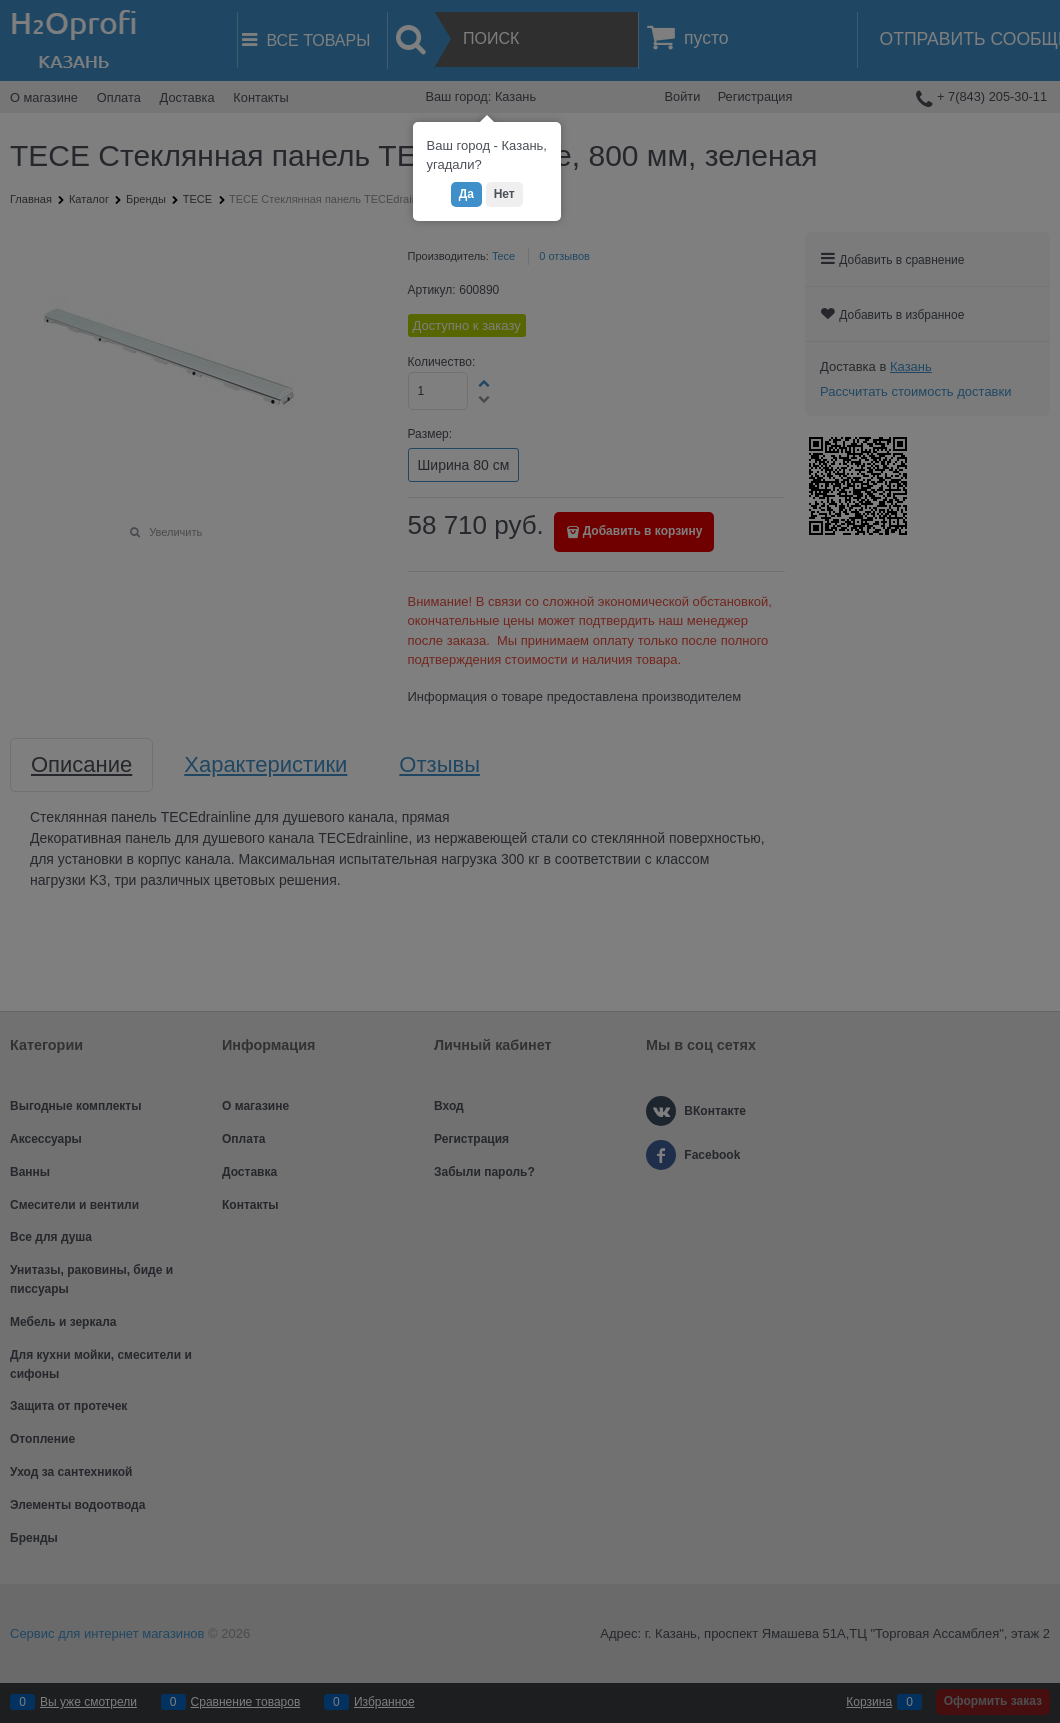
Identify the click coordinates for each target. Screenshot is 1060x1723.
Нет (504, 194)
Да (466, 194)
